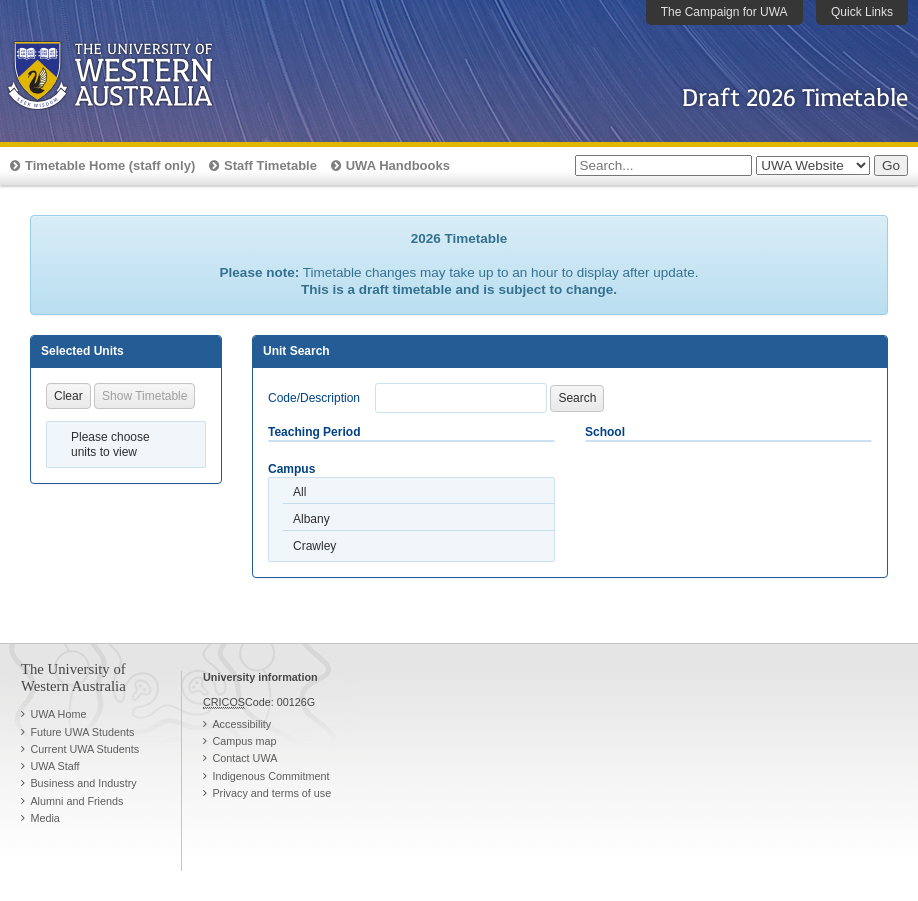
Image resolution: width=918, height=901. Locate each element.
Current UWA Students (84, 749)
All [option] (299, 492)
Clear (68, 396)
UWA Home (58, 714)
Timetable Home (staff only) (110, 165)
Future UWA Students (82, 732)
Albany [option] (311, 519)
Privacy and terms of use (271, 793)
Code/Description (314, 398)
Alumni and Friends (76, 801)
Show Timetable (144, 396)
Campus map (244, 741)
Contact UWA (244, 758)
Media (44, 818)
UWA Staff (54, 766)
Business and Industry (83, 783)
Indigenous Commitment (270, 776)
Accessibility (241, 724)
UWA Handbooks (398, 165)
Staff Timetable (270, 165)
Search (577, 398)
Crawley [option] (314, 546)
